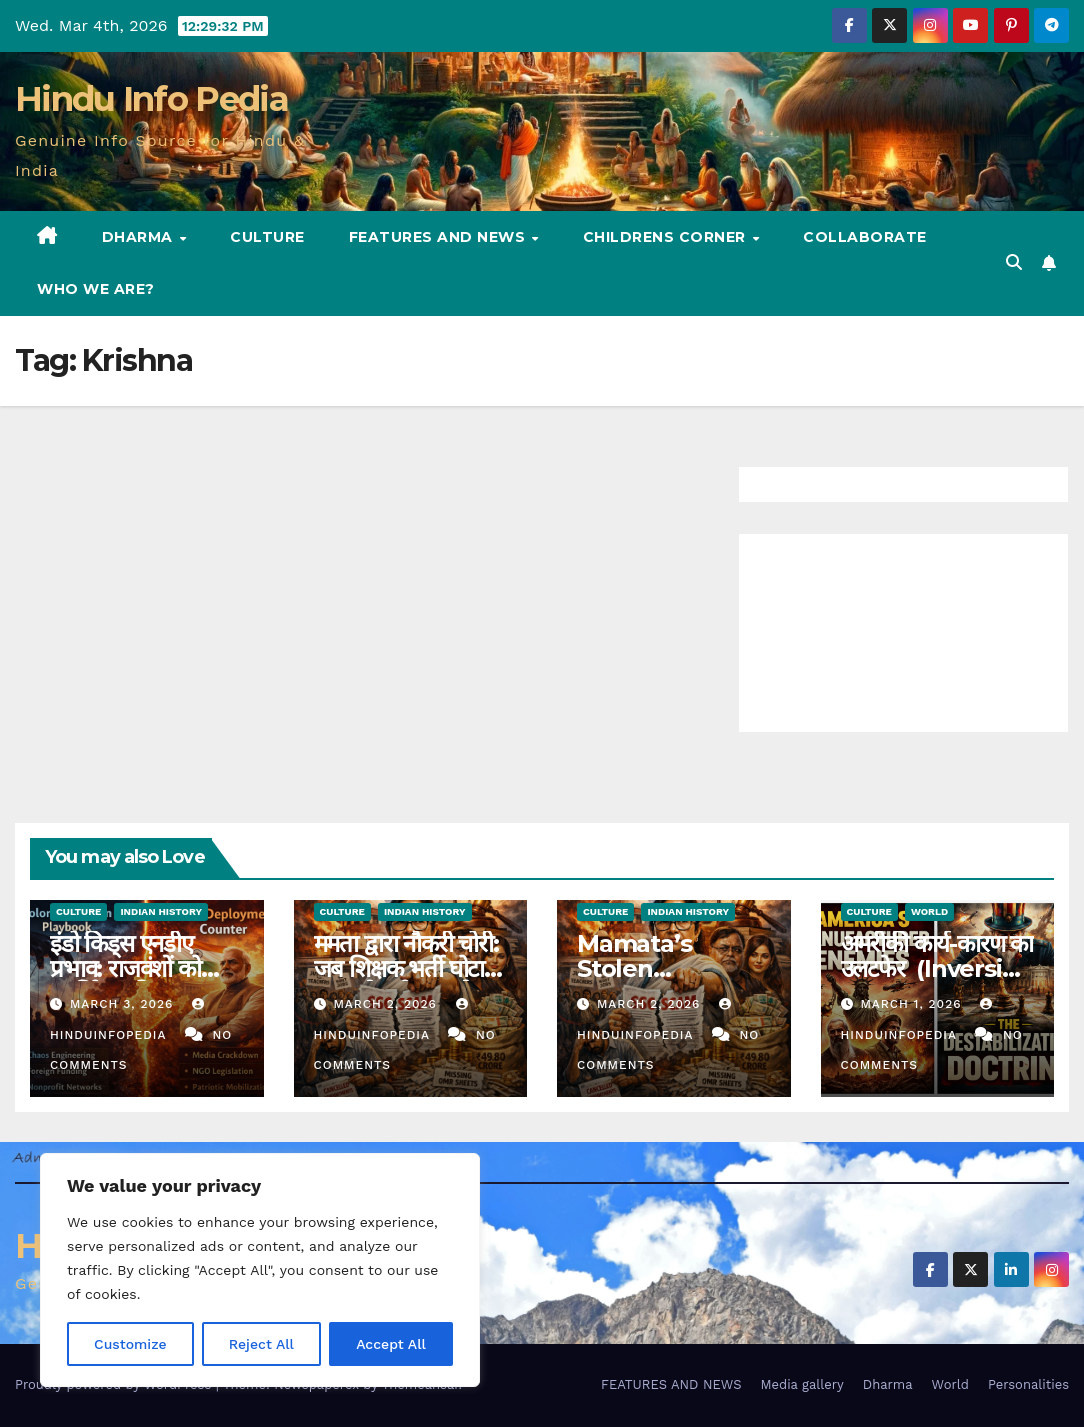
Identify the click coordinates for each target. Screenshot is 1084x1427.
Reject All (261, 1344)
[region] (260, 1270)
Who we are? (96, 289)
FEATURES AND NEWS (439, 237)
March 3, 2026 (124, 1004)
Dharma (140, 237)
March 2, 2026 (387, 1004)
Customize (130, 1344)
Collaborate (865, 237)
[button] (1014, 262)
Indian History (161, 911)
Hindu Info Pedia (151, 99)
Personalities (1028, 1384)
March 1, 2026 (913, 1004)
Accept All (391, 1344)
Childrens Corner (667, 237)
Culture (267, 237)
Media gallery (801, 1384)
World (929, 911)
